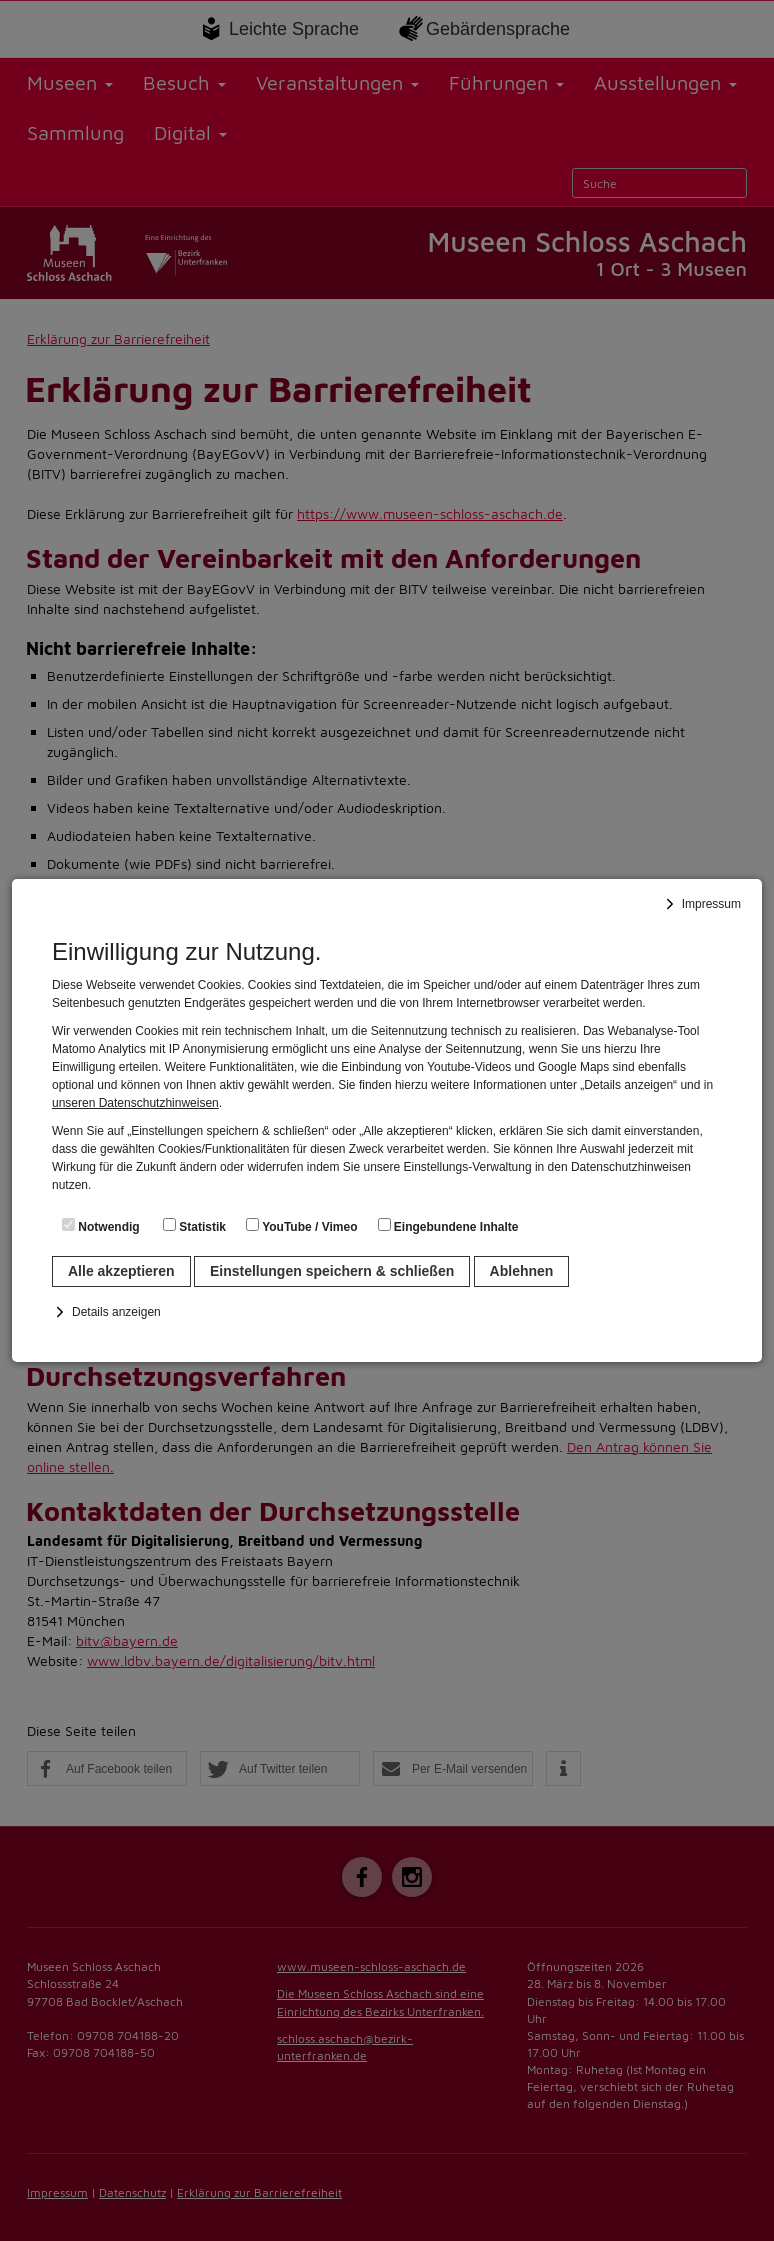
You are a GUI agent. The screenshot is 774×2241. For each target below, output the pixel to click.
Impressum (711, 904)
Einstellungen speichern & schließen (332, 1271)
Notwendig (101, 1226)
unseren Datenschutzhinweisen (135, 1103)
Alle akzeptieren (121, 1271)
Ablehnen (522, 1271)
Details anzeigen (116, 1312)
